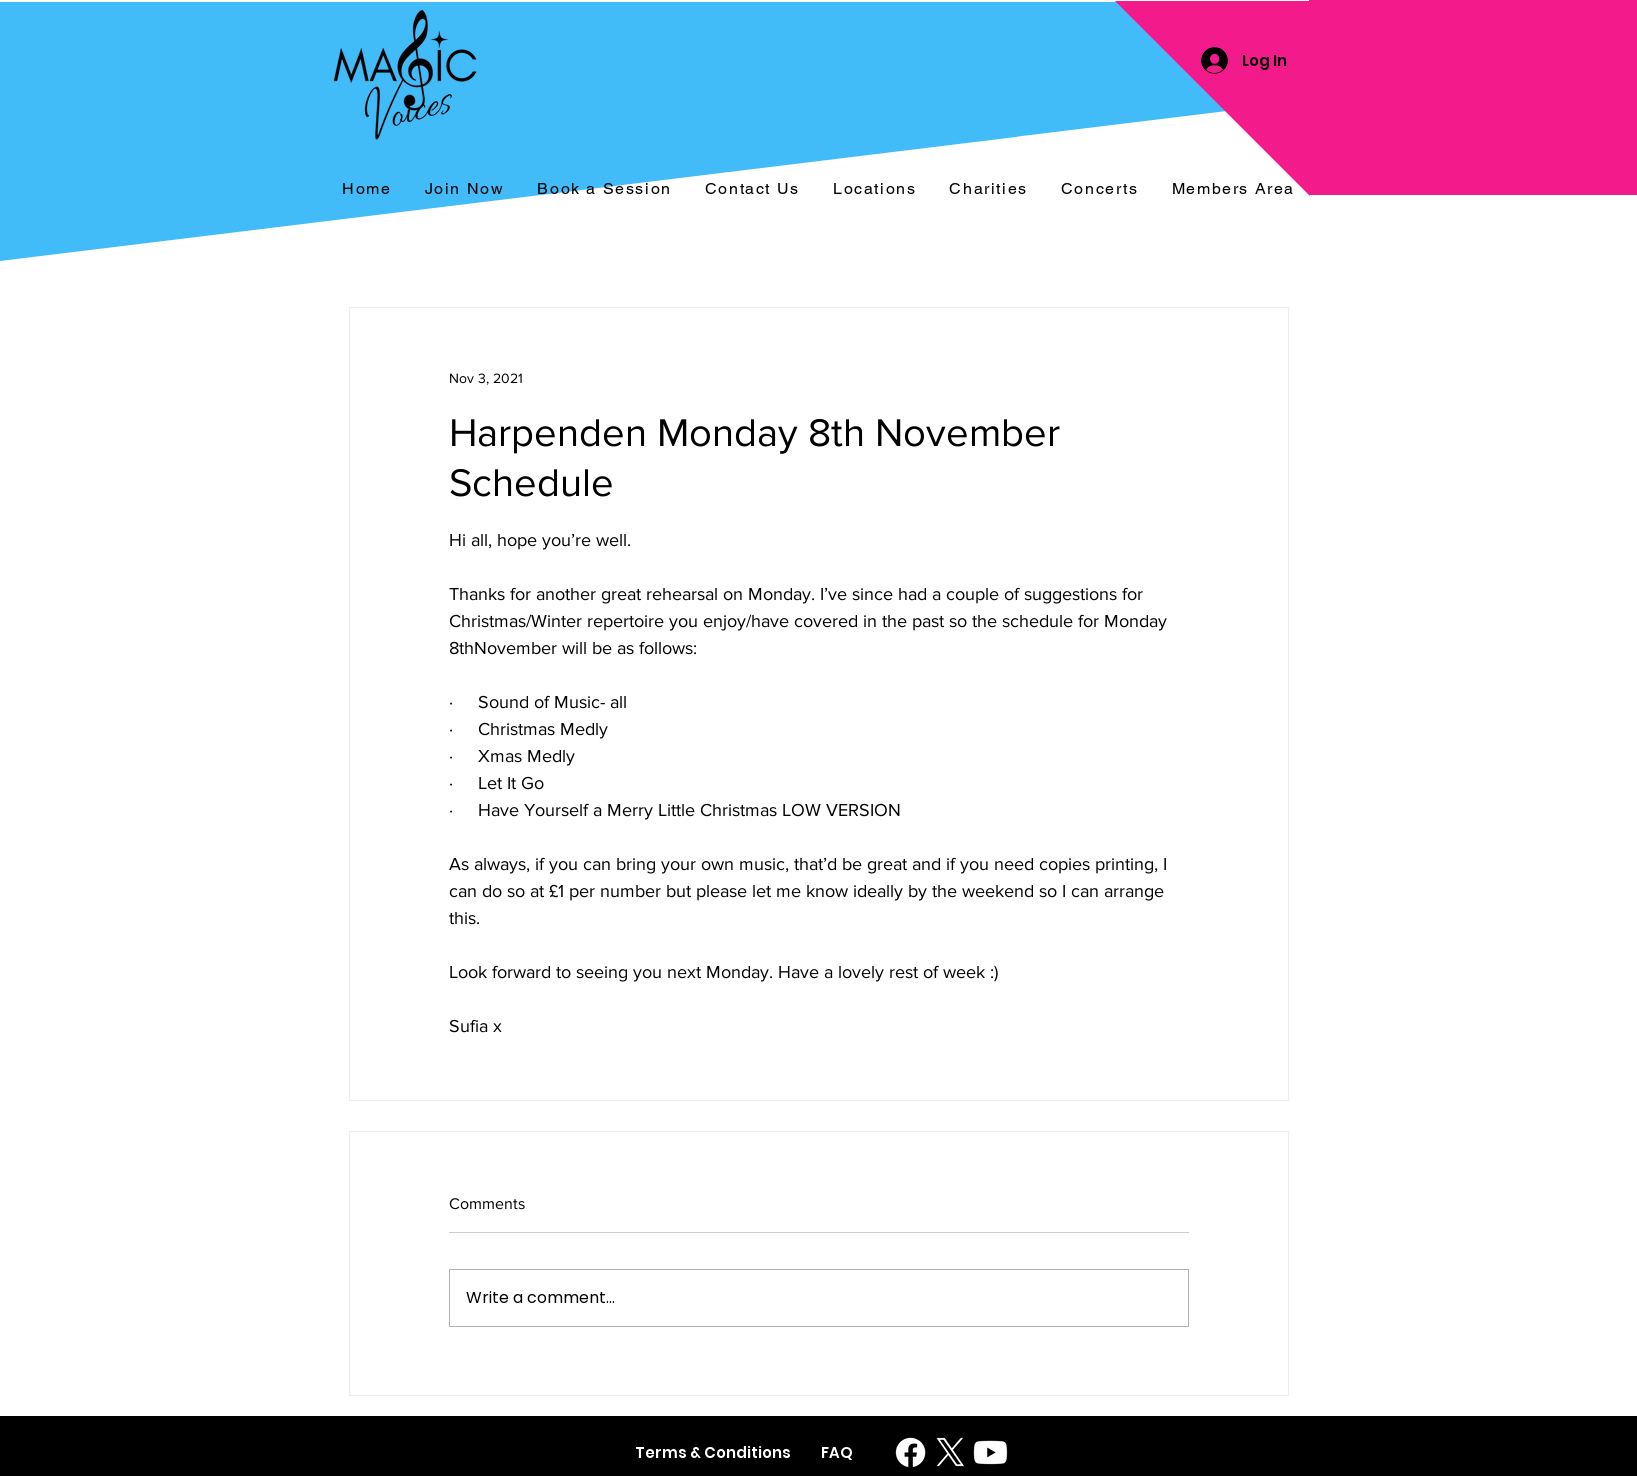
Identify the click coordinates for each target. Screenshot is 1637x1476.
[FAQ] (837, 1452)
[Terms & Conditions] (713, 1452)
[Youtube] (990, 1452)
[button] (1099, 189)
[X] (950, 1452)
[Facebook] (910, 1452)
